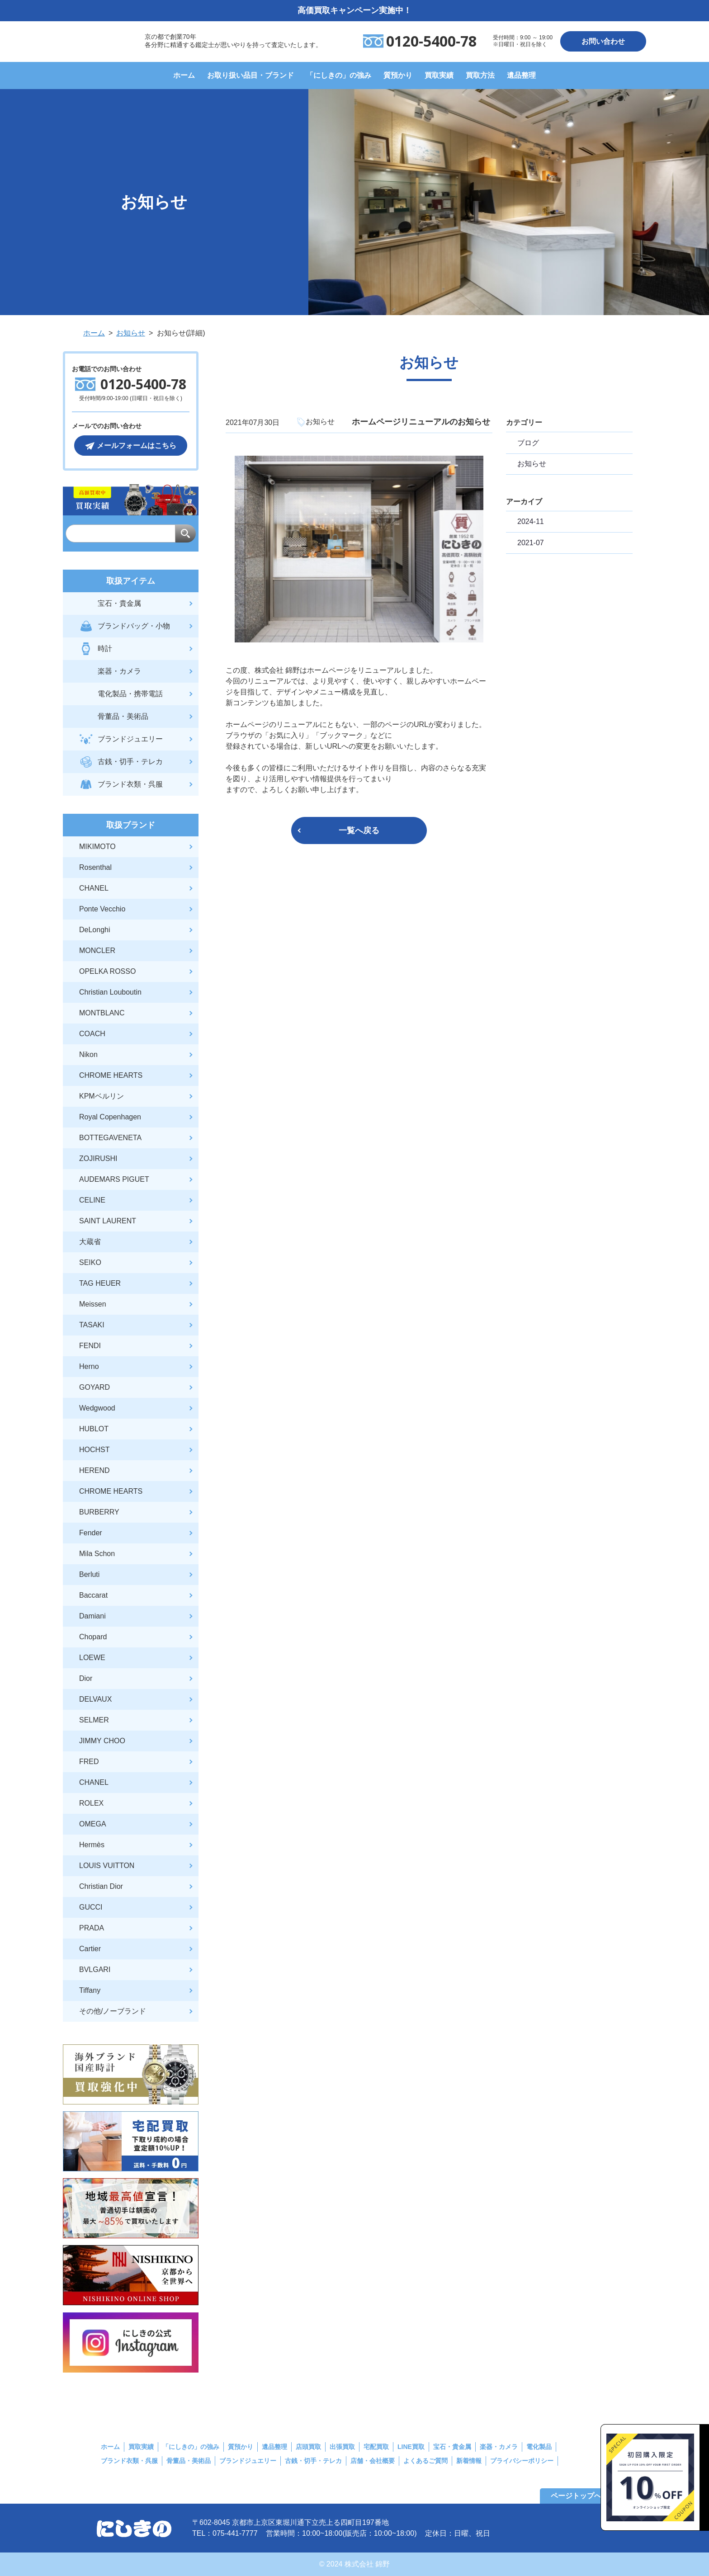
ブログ (528, 443)
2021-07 (530, 543)
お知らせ (531, 463)
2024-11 (530, 521)
